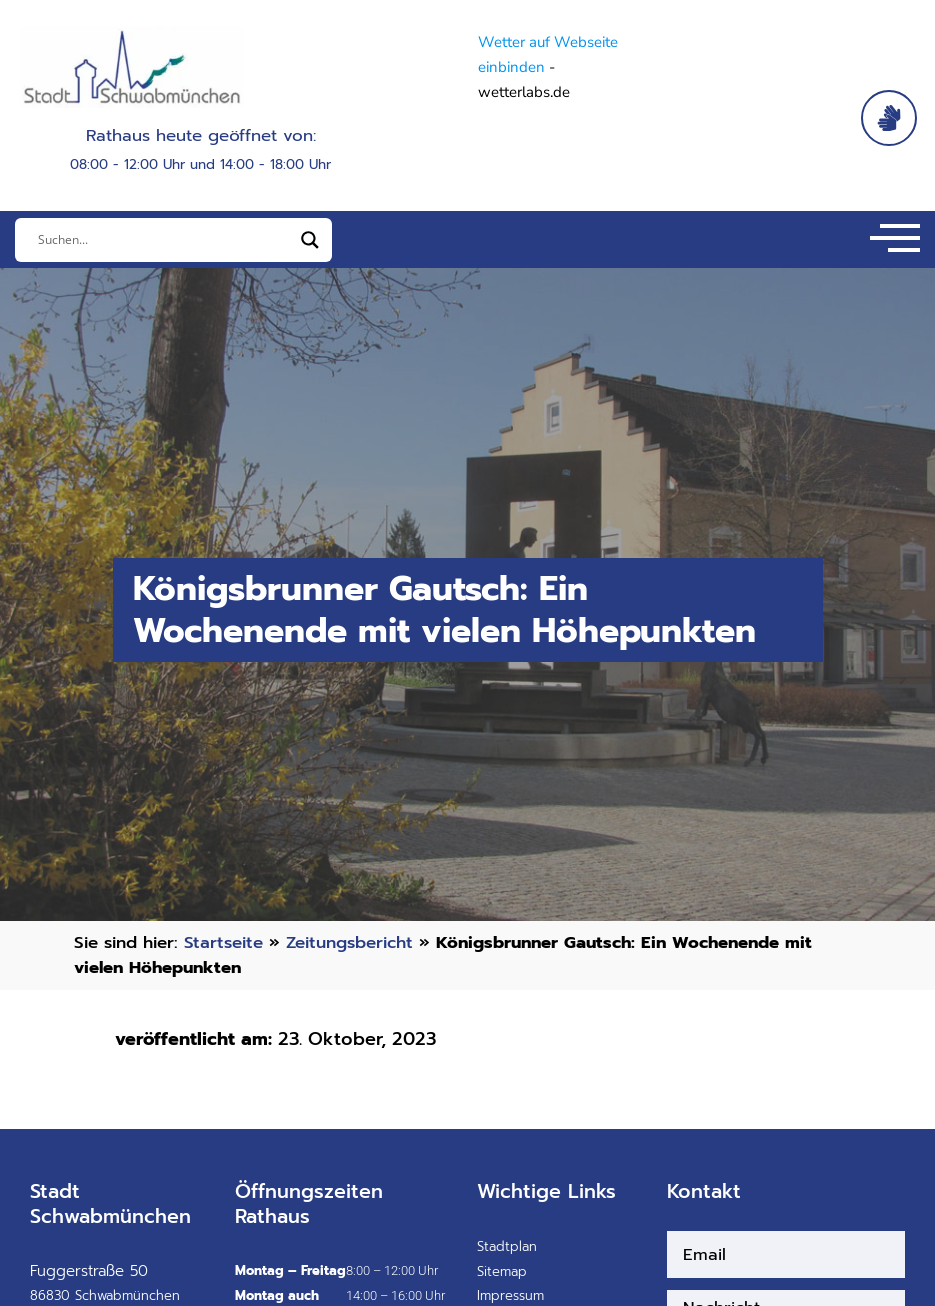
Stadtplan (507, 1246)
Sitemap (502, 1271)
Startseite (223, 942)
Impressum (510, 1295)
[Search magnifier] (310, 240)
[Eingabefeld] (164, 240)
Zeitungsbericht (349, 942)
